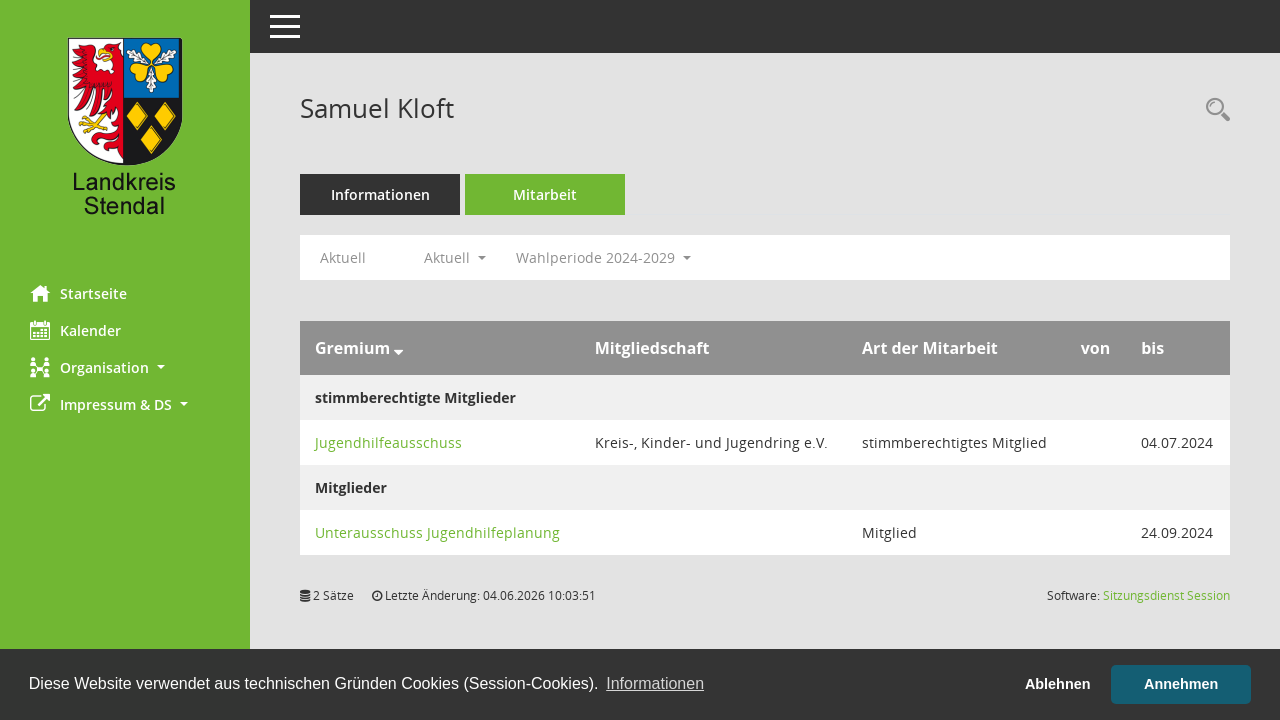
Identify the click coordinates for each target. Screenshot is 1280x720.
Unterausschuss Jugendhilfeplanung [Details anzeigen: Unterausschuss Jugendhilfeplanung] (437, 532)
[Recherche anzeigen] (1213, 110)
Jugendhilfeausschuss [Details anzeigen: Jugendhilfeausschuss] (388, 442)
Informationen (380, 194)
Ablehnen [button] (1058, 684)
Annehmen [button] (1181, 684)
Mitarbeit (545, 194)
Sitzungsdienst (1166, 595)
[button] (125, 367)
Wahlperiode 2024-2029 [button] (603, 257)
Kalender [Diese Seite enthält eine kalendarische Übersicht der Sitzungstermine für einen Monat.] (75, 330)
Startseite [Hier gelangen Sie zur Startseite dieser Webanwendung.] (78, 293)
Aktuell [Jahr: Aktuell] (343, 257)
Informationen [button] (655, 683)
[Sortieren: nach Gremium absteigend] (398, 348)
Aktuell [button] (455, 257)
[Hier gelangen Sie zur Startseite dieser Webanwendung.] (125, 135)
